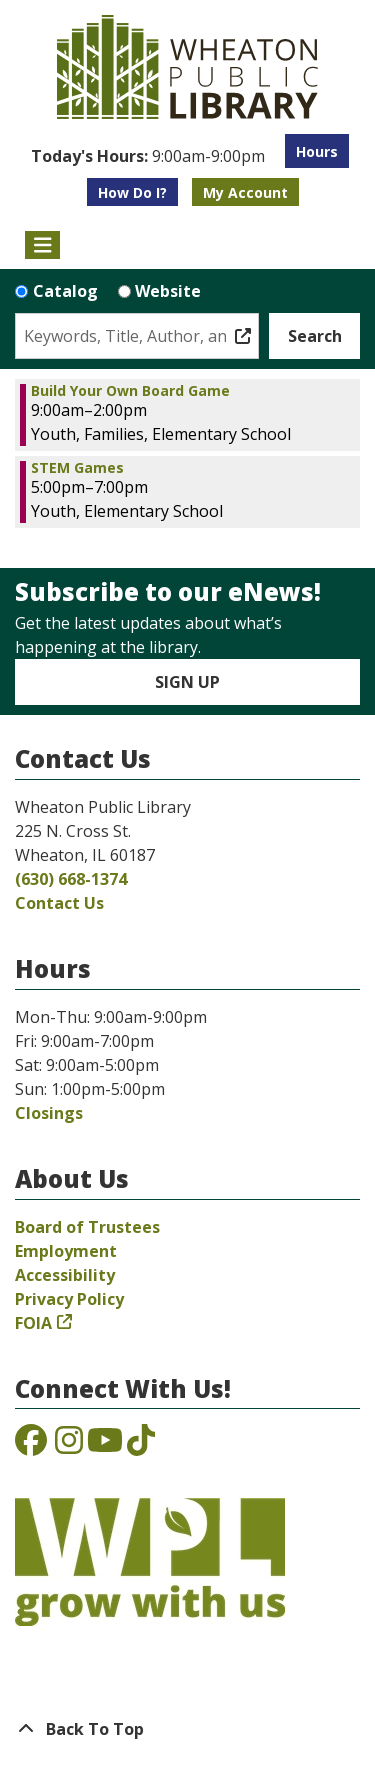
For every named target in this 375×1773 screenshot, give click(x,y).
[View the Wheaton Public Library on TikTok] (141, 1446)
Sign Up (187, 682)
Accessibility (65, 1275)
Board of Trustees (87, 1227)
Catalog (65, 291)
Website (168, 291)
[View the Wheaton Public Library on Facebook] (31, 1446)
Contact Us (59, 903)
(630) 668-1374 (71, 879)
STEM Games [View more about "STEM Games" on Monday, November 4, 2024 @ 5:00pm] (77, 468)
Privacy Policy (69, 1299)
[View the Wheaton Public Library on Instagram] (69, 1446)
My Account (245, 192)
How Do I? (132, 192)
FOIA (33, 1323)
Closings (49, 1113)
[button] (148, 156)
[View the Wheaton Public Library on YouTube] (105, 1446)
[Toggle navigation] (42, 245)
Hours (317, 151)
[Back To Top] (187, 1729)
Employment (66, 1251)
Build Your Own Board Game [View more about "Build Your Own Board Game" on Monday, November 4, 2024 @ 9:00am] (130, 391)
